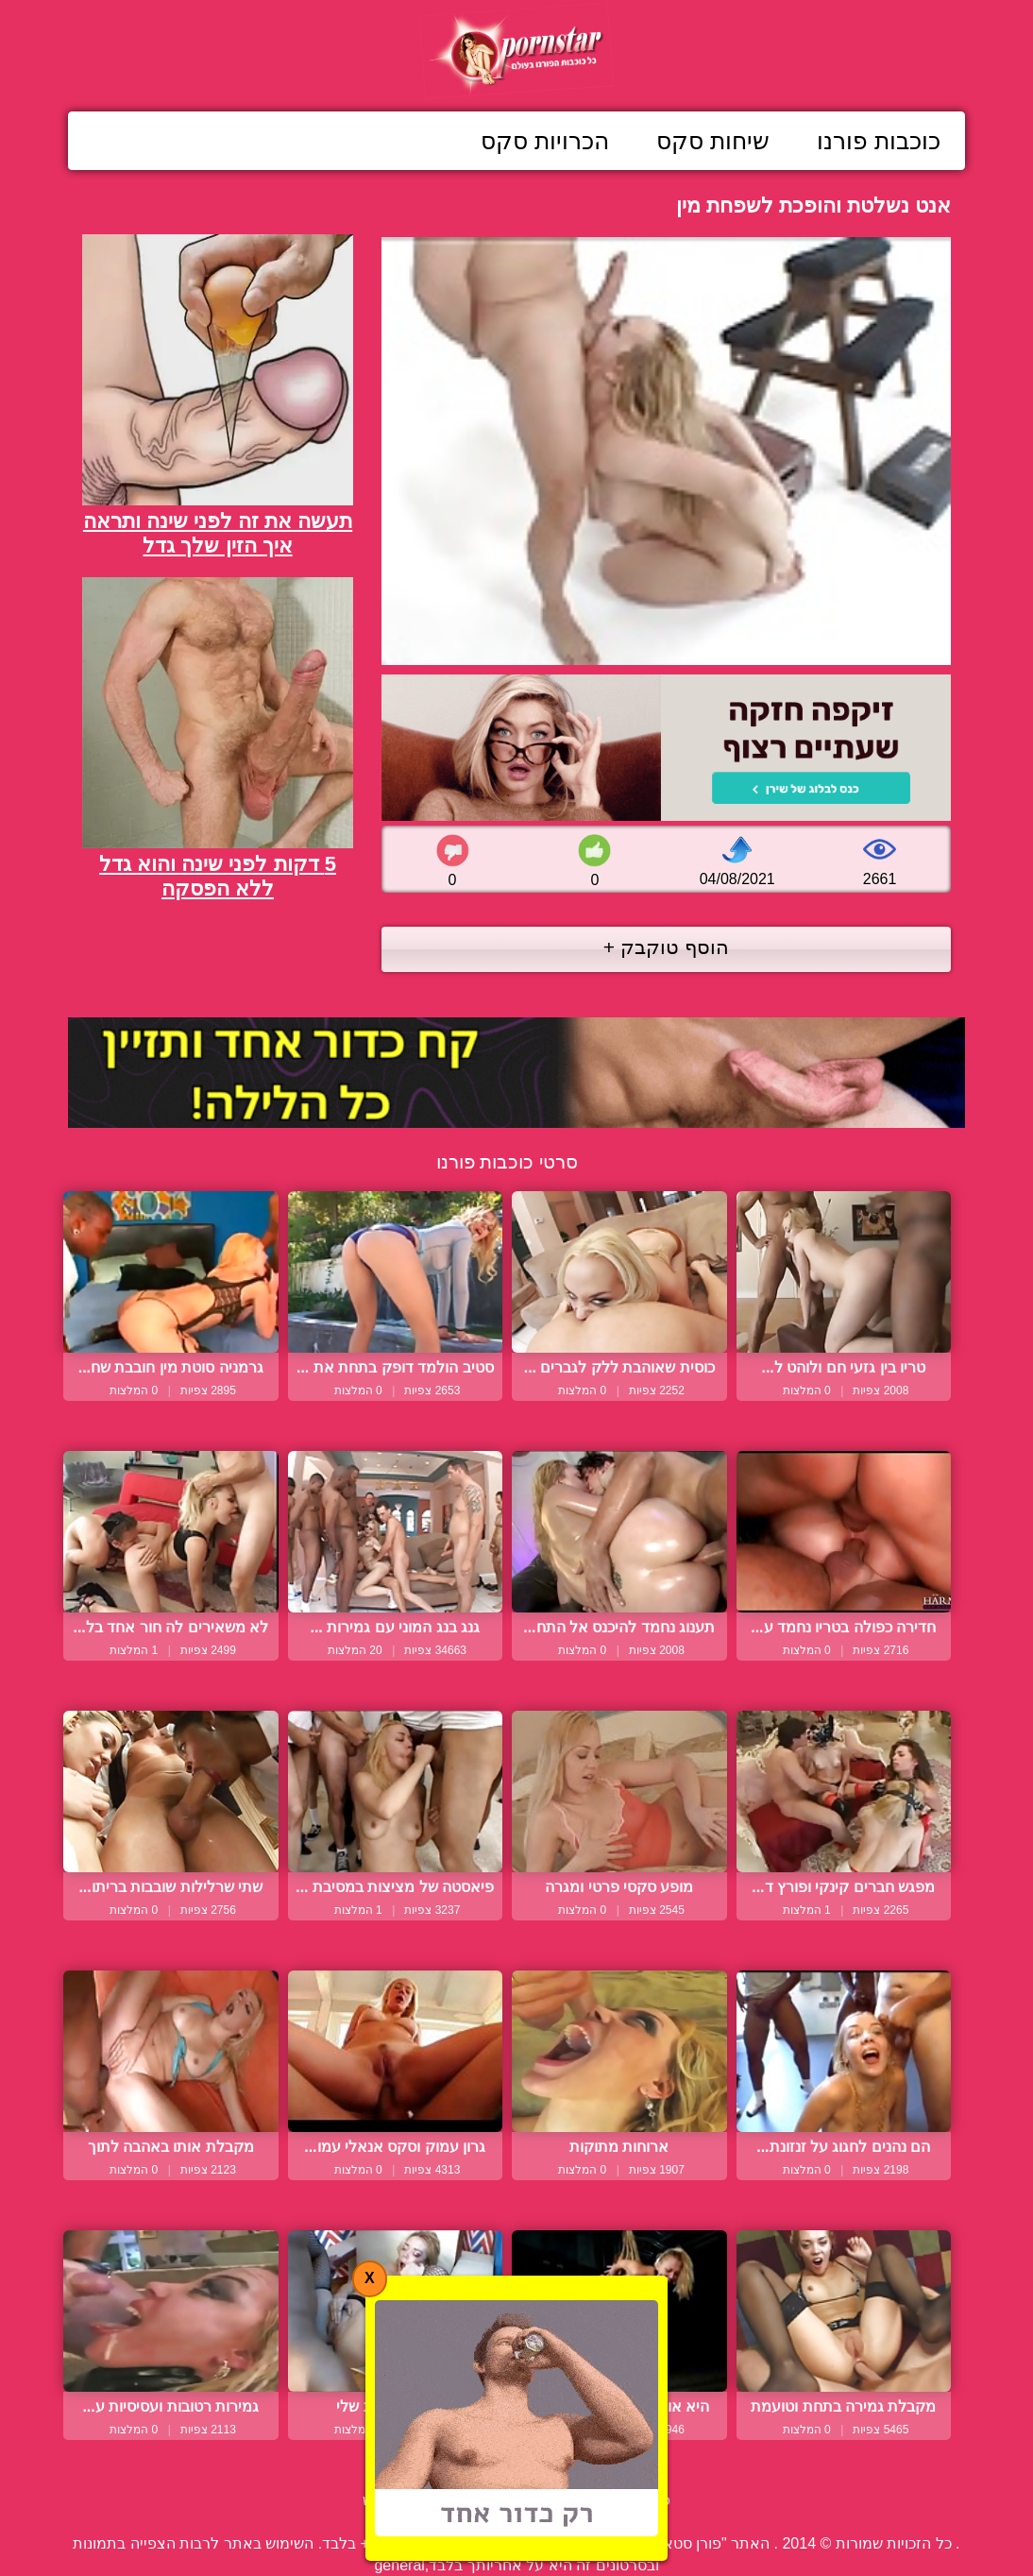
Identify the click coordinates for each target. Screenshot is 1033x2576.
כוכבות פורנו (878, 141)
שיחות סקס (713, 141)
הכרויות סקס (545, 141)
